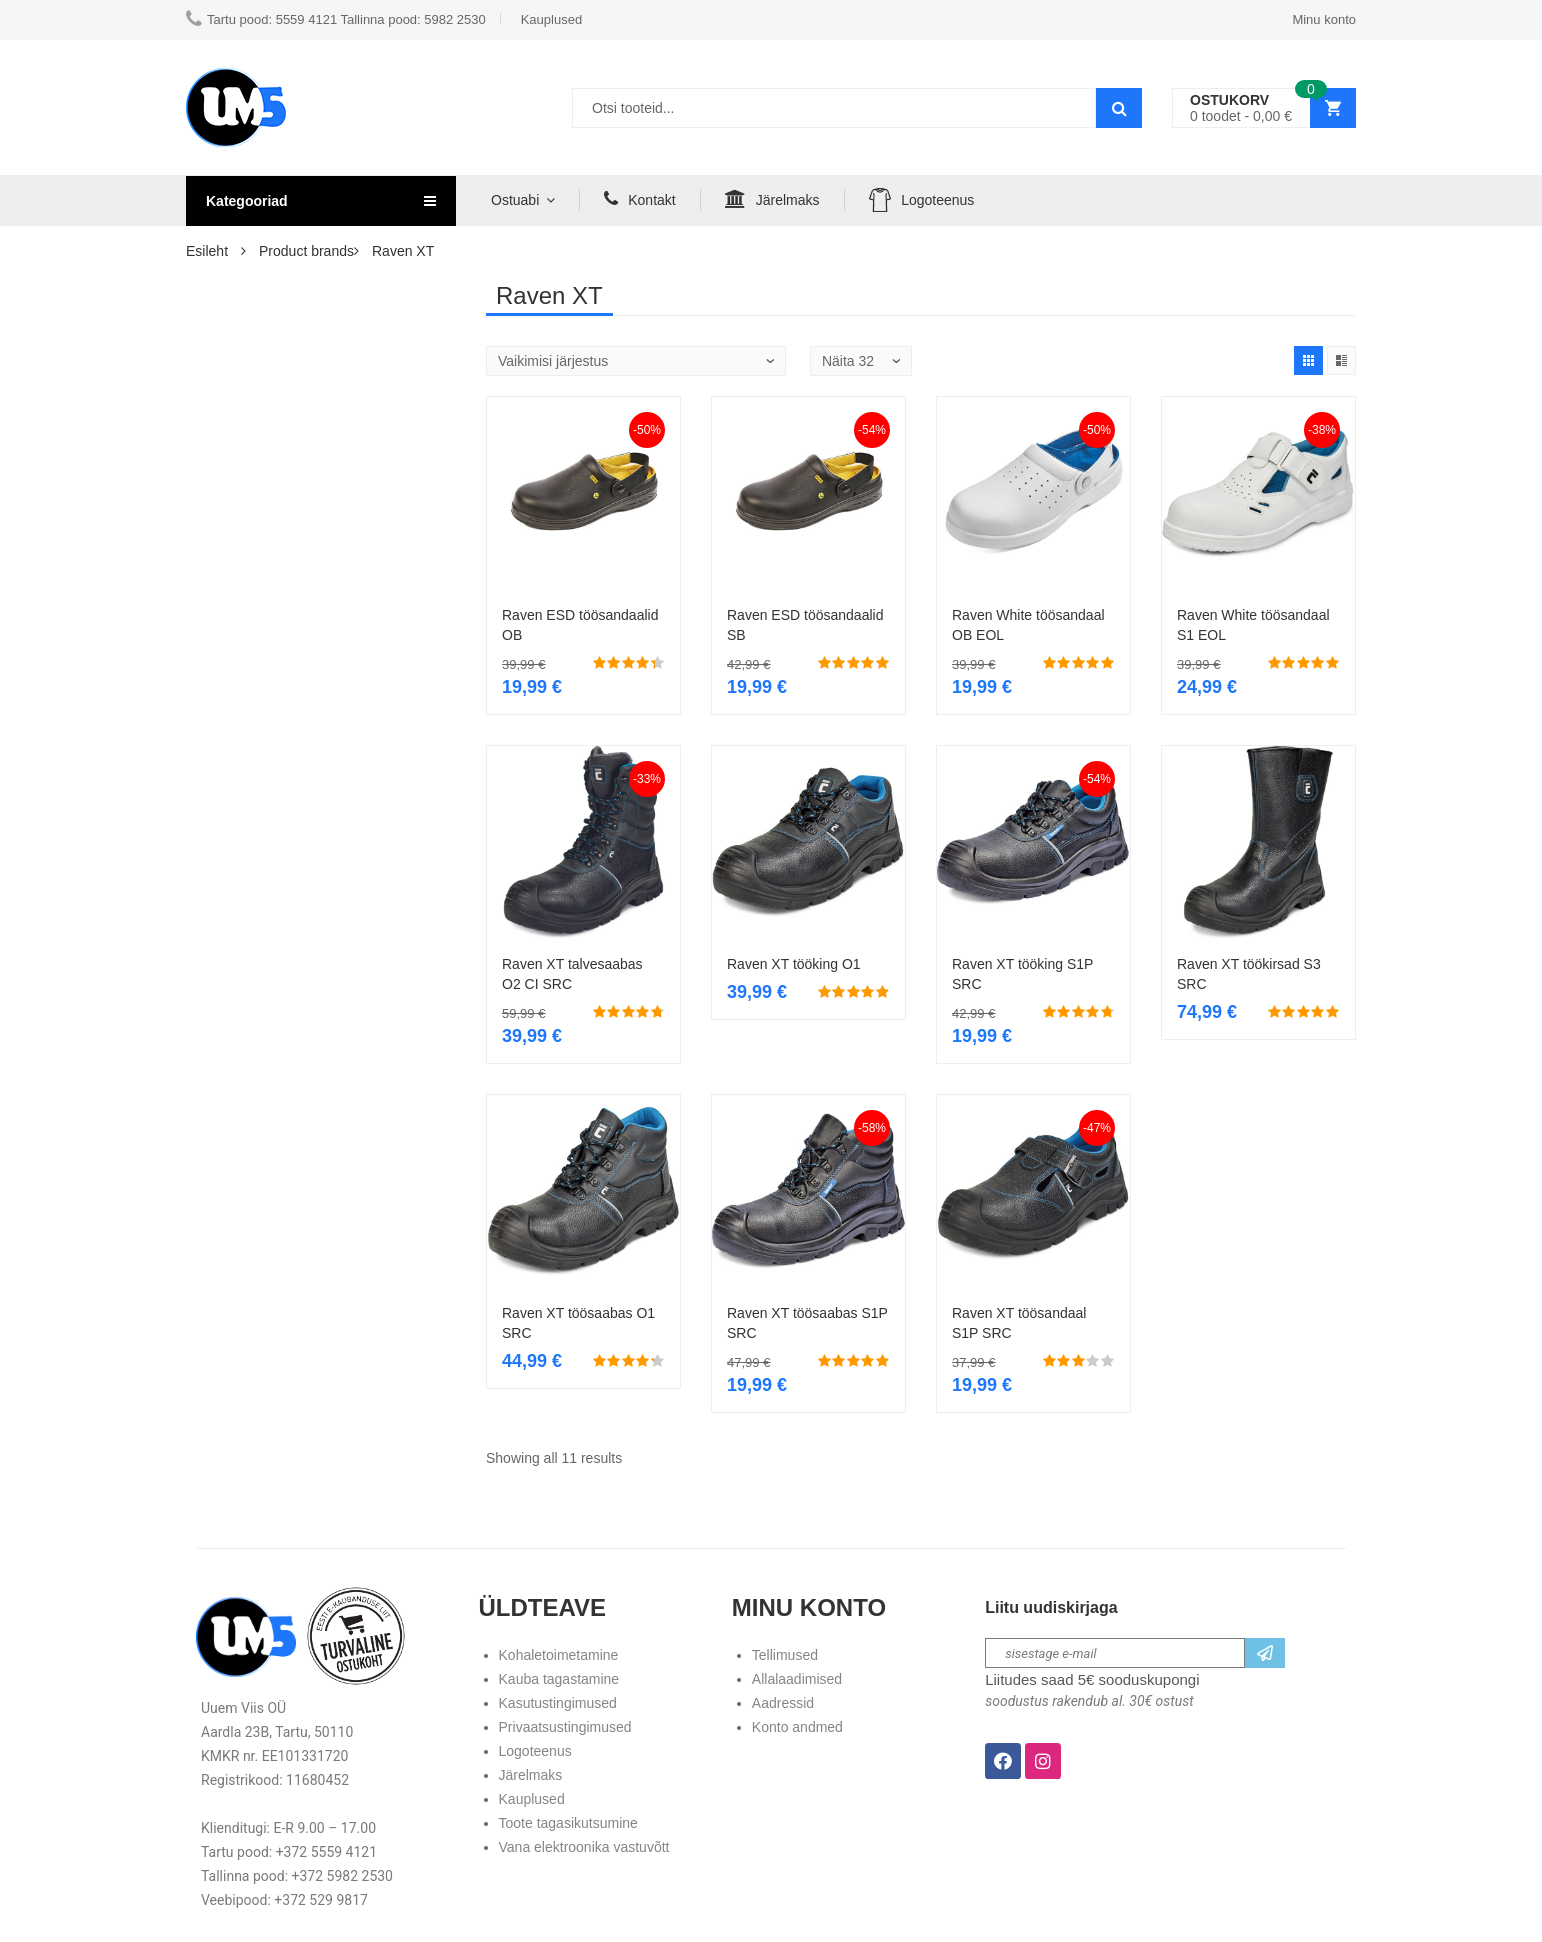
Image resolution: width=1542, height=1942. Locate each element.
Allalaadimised (797, 1679)
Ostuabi (515, 200)
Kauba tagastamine (559, 1679)
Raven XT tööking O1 (794, 964)
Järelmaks (772, 199)
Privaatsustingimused (565, 1727)
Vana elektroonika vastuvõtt (584, 1847)
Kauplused (532, 1799)
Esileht (207, 251)
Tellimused (785, 1655)
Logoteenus (922, 199)
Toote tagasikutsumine (568, 1823)
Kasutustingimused (558, 1703)
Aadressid (783, 1703)
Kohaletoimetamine (559, 1655)
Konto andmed (797, 1727)
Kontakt (639, 199)
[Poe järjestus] (636, 361)
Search (1119, 108)
